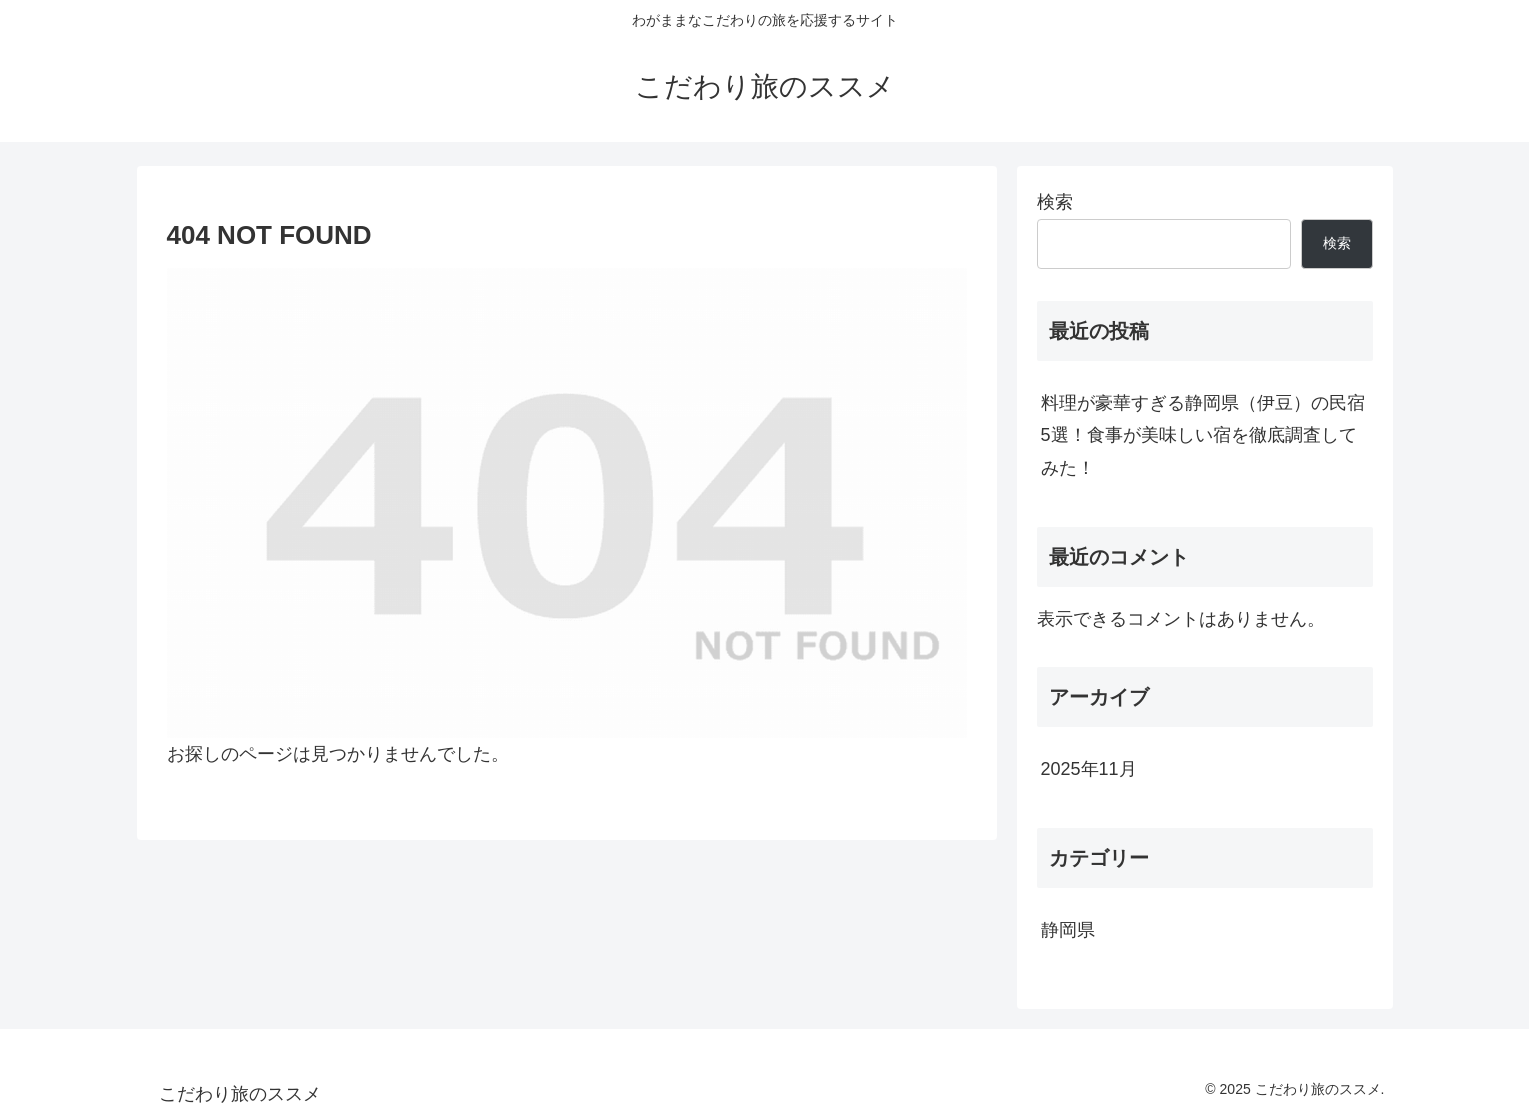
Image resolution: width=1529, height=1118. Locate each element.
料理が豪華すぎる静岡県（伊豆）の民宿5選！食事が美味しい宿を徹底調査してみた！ (1203, 435)
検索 (1055, 202)
